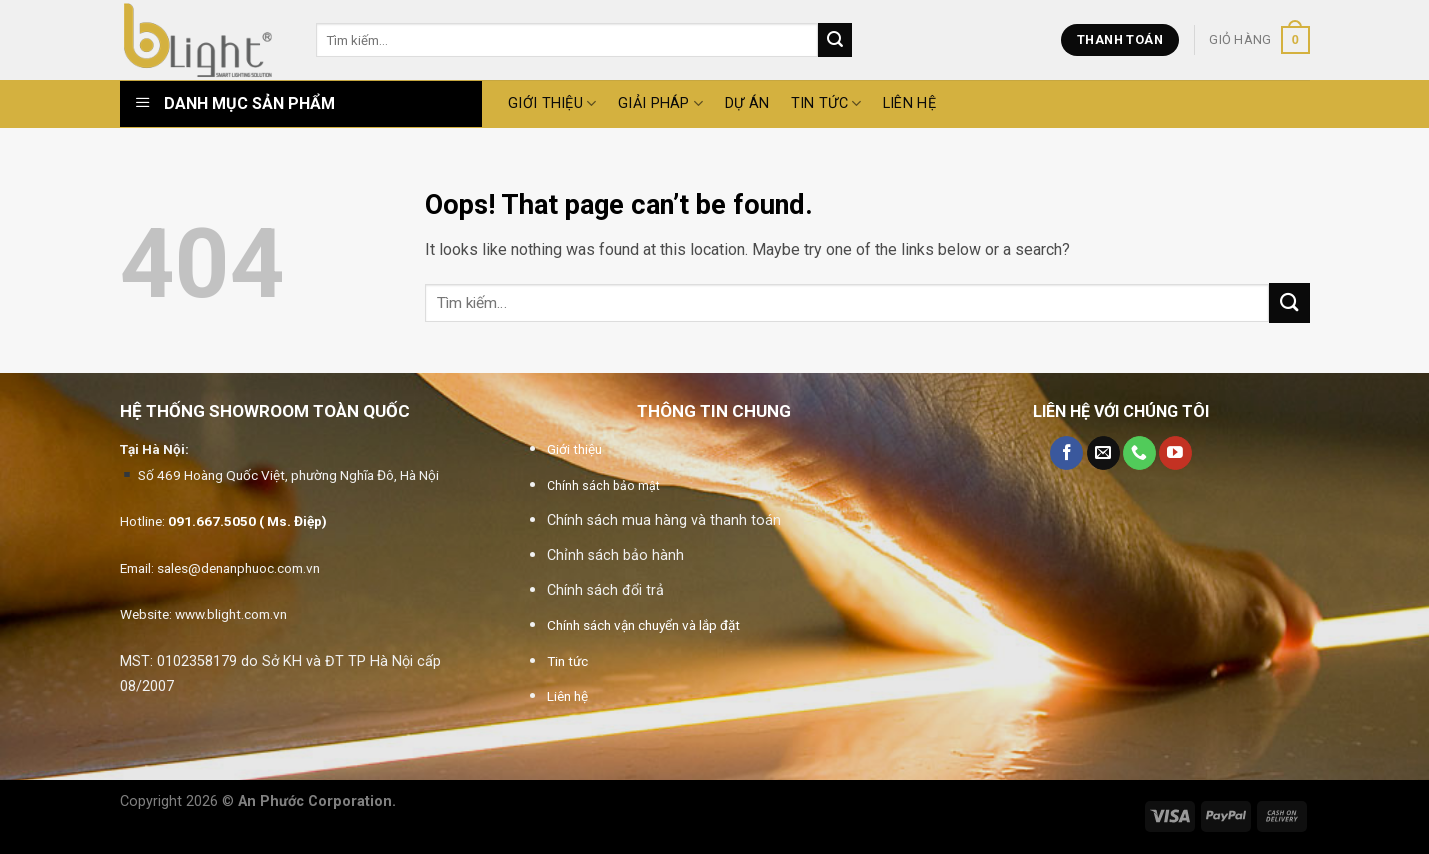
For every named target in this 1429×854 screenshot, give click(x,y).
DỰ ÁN (747, 103)
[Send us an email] (1103, 453)
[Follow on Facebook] (1066, 453)
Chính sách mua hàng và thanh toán (664, 520)
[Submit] (835, 40)
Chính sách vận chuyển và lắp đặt (643, 625)
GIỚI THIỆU (552, 103)
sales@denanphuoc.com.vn (238, 568)
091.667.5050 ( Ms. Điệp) (247, 521)
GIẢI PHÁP (660, 103)
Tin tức (826, 103)
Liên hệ (909, 103)
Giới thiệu (574, 449)
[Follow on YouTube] (1175, 453)
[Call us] (1139, 453)
